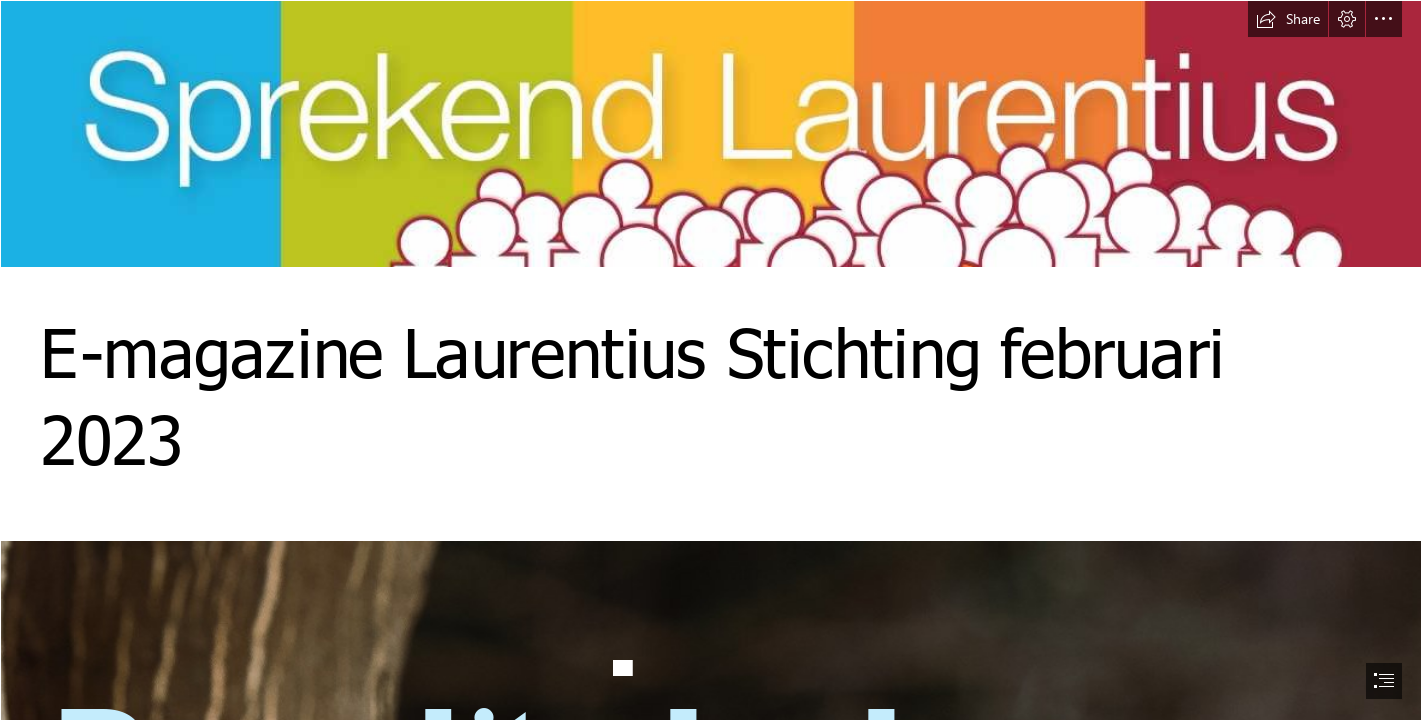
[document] (711, 360)
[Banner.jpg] (711, 134)
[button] (1288, 19)
